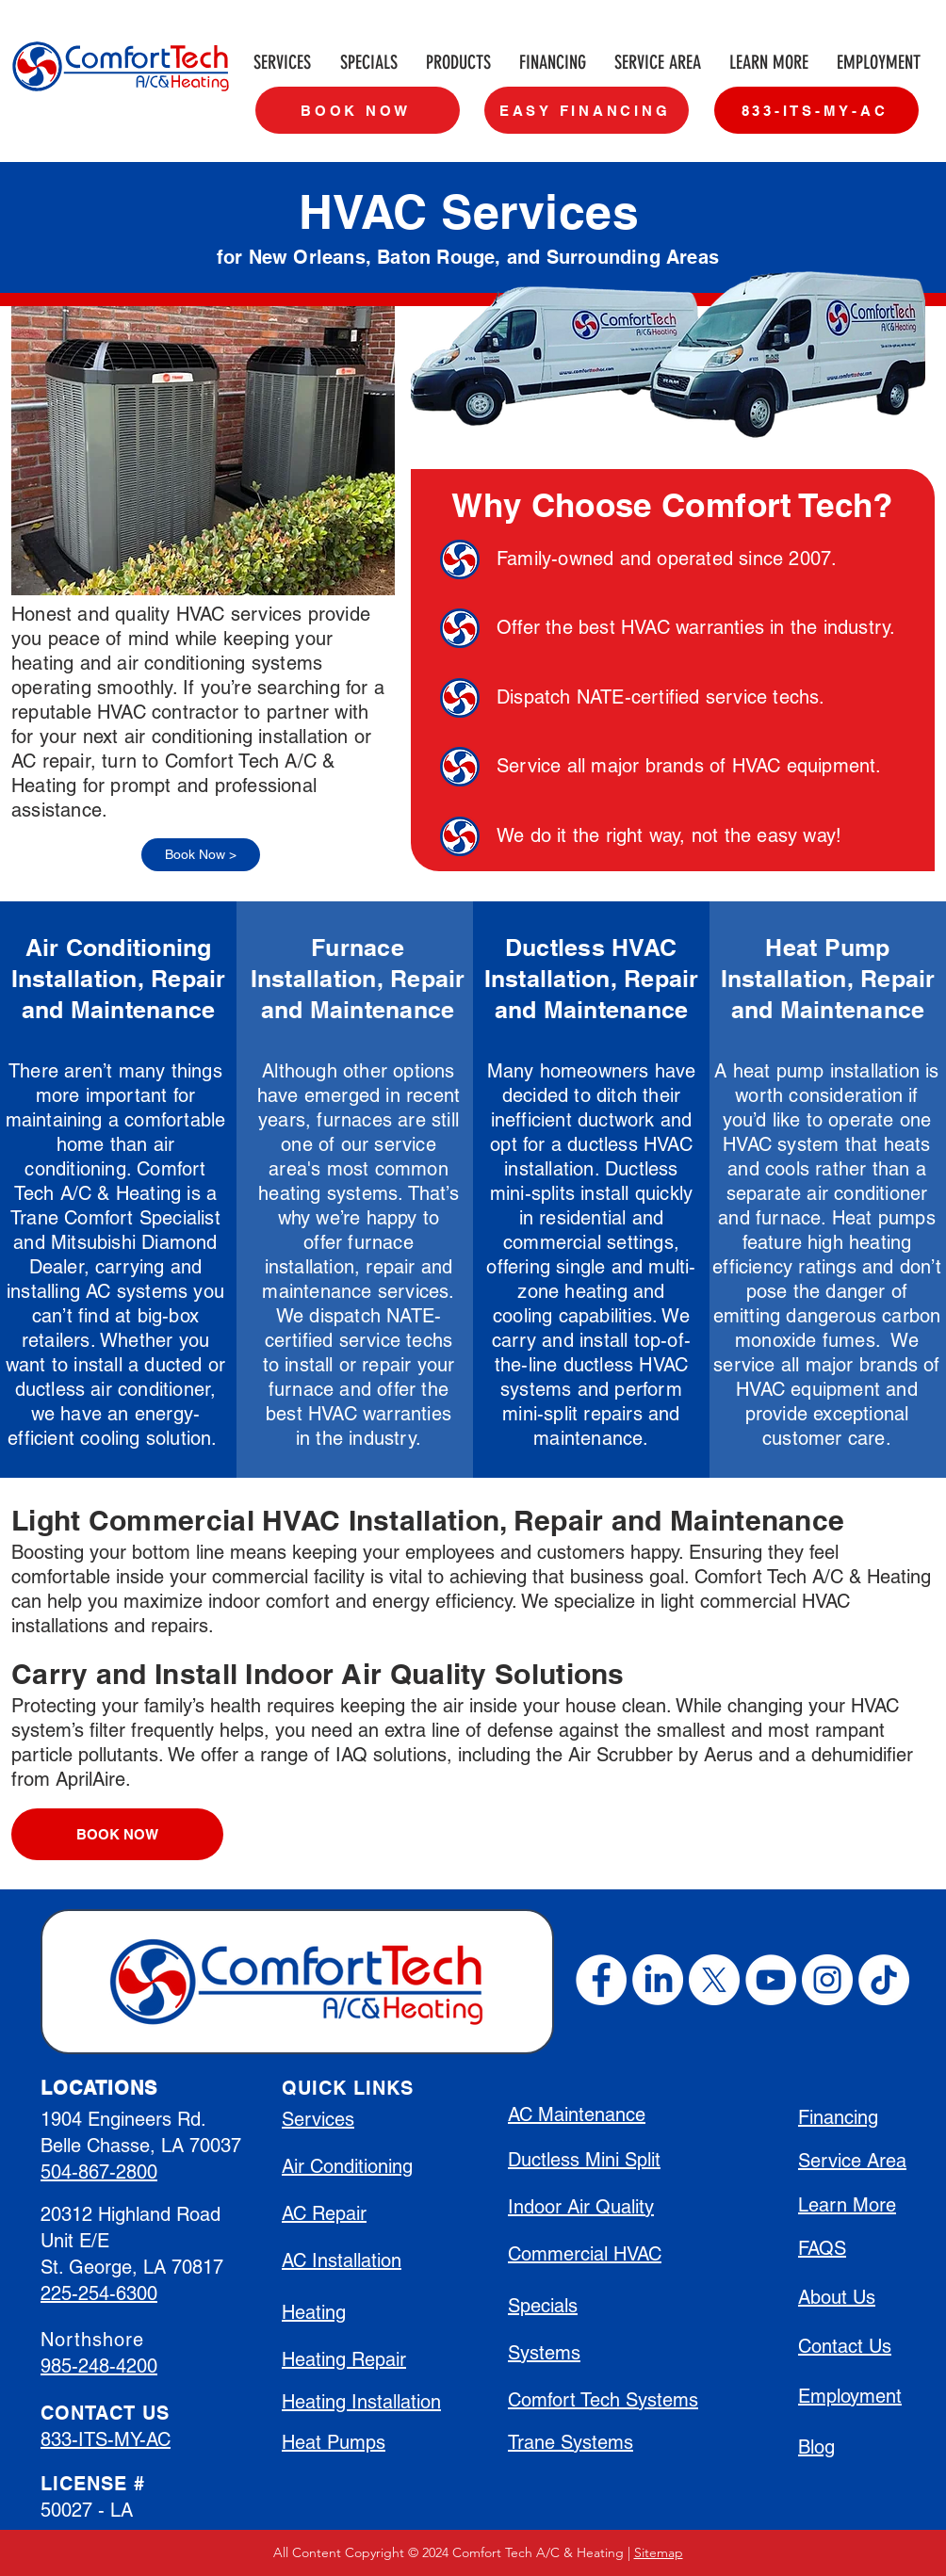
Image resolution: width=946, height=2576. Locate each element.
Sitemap (658, 2552)
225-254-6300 (99, 2293)
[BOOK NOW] (357, 110)
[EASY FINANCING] (586, 110)
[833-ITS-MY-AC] (816, 110)
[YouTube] (770, 1979)
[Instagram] (827, 1979)
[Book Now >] (200, 854)
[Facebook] (601, 1979)
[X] (714, 1979)
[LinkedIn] (657, 1979)
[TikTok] (883, 1979)
